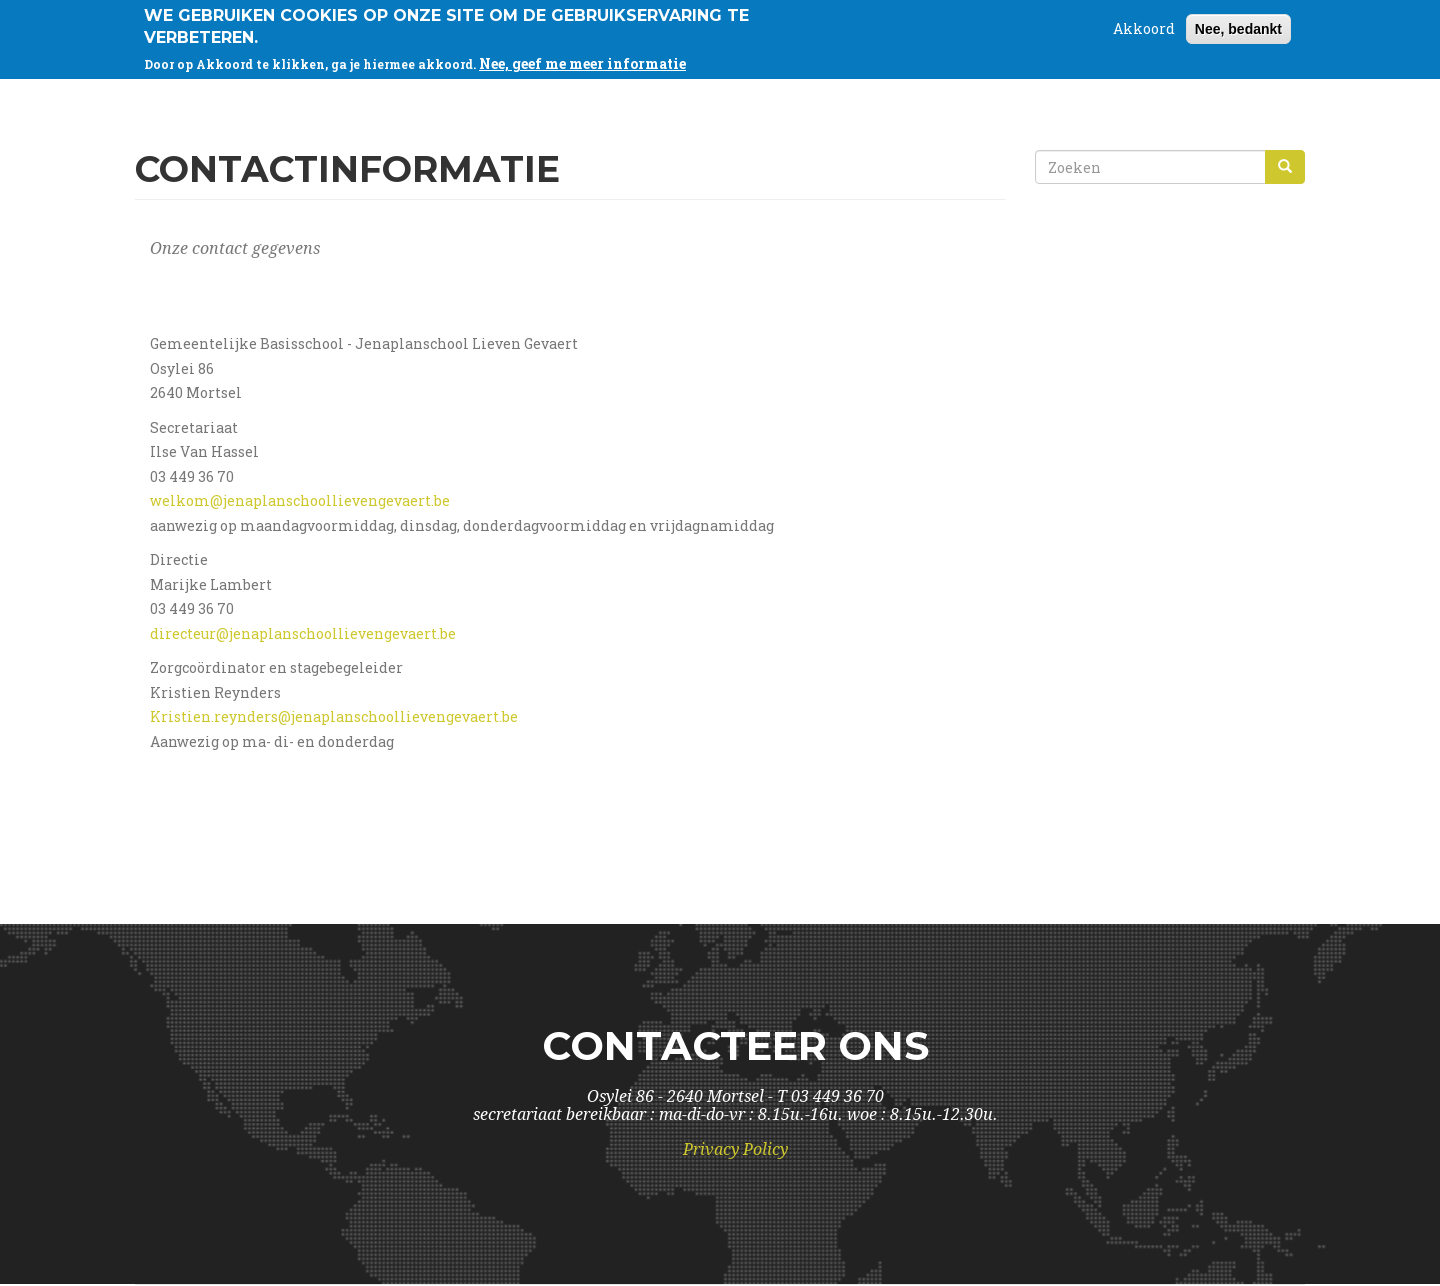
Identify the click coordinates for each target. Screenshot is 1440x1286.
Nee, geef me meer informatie (582, 58)
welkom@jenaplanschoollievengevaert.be (300, 500)
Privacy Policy (735, 1149)
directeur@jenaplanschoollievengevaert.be (303, 633)
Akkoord (1144, 23)
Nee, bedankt (1238, 24)
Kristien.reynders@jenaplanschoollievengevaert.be (334, 716)
